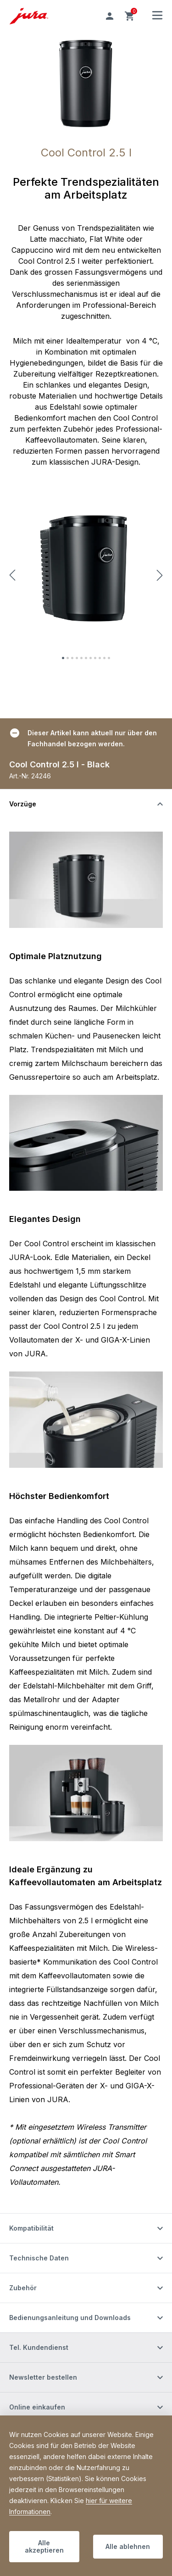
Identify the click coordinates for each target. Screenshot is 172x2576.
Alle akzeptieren (44, 2546)
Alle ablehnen (127, 2546)
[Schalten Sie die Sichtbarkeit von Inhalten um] (86, 804)
